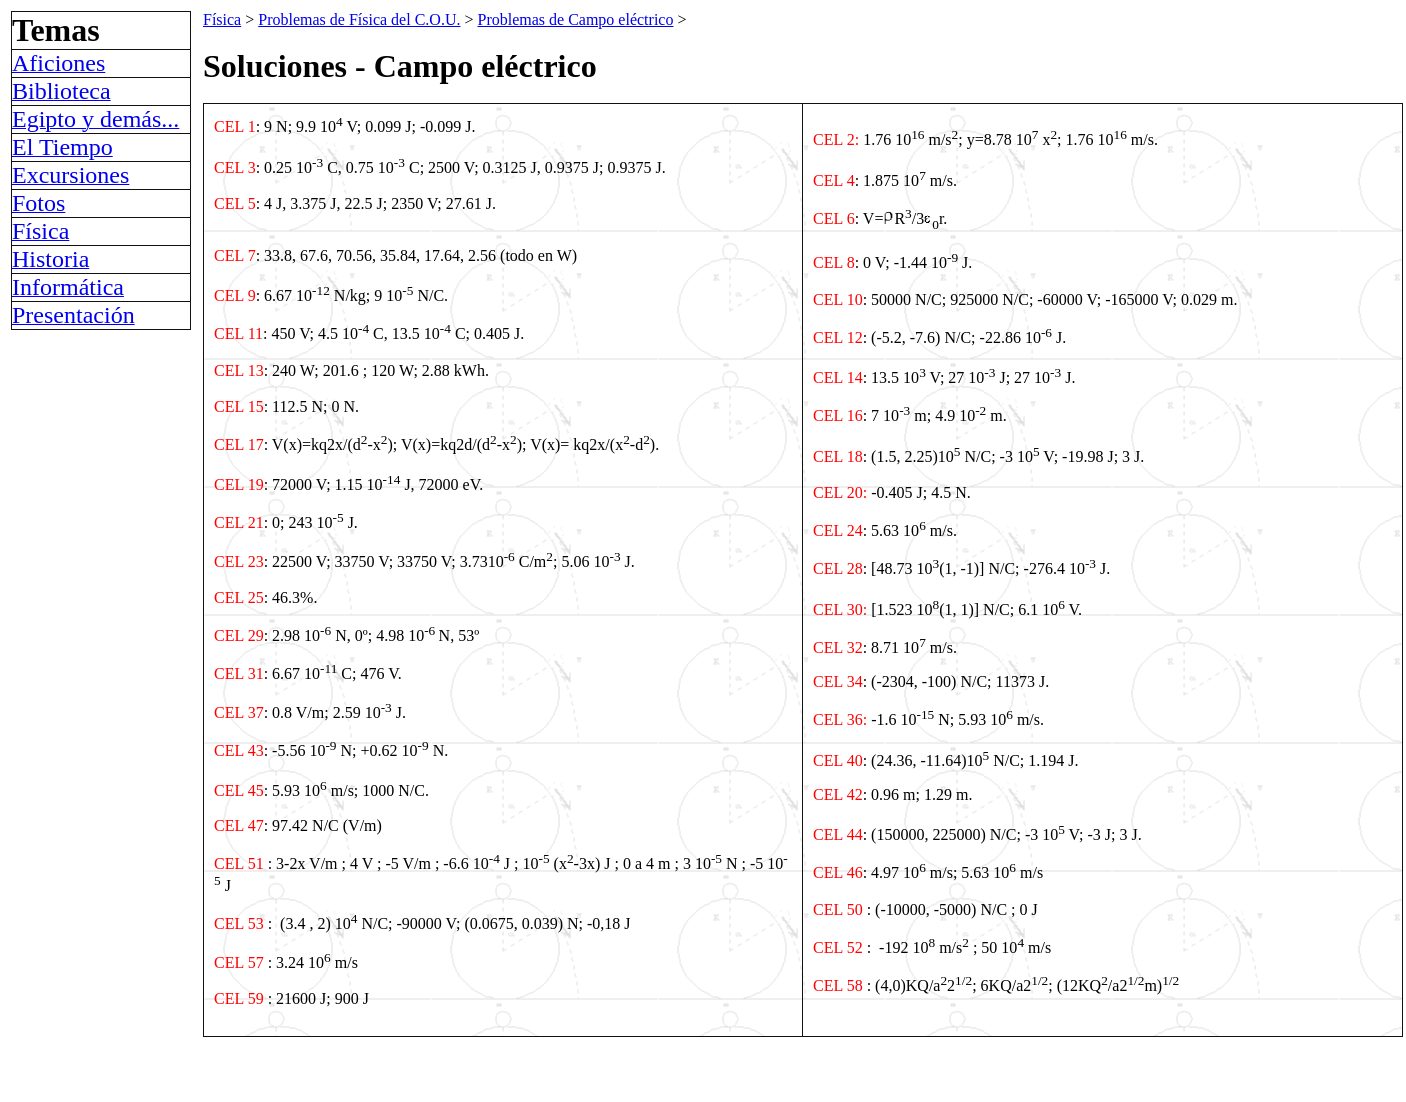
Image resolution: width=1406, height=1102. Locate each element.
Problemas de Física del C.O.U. (359, 19)
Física (222, 19)
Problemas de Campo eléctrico (575, 19)
